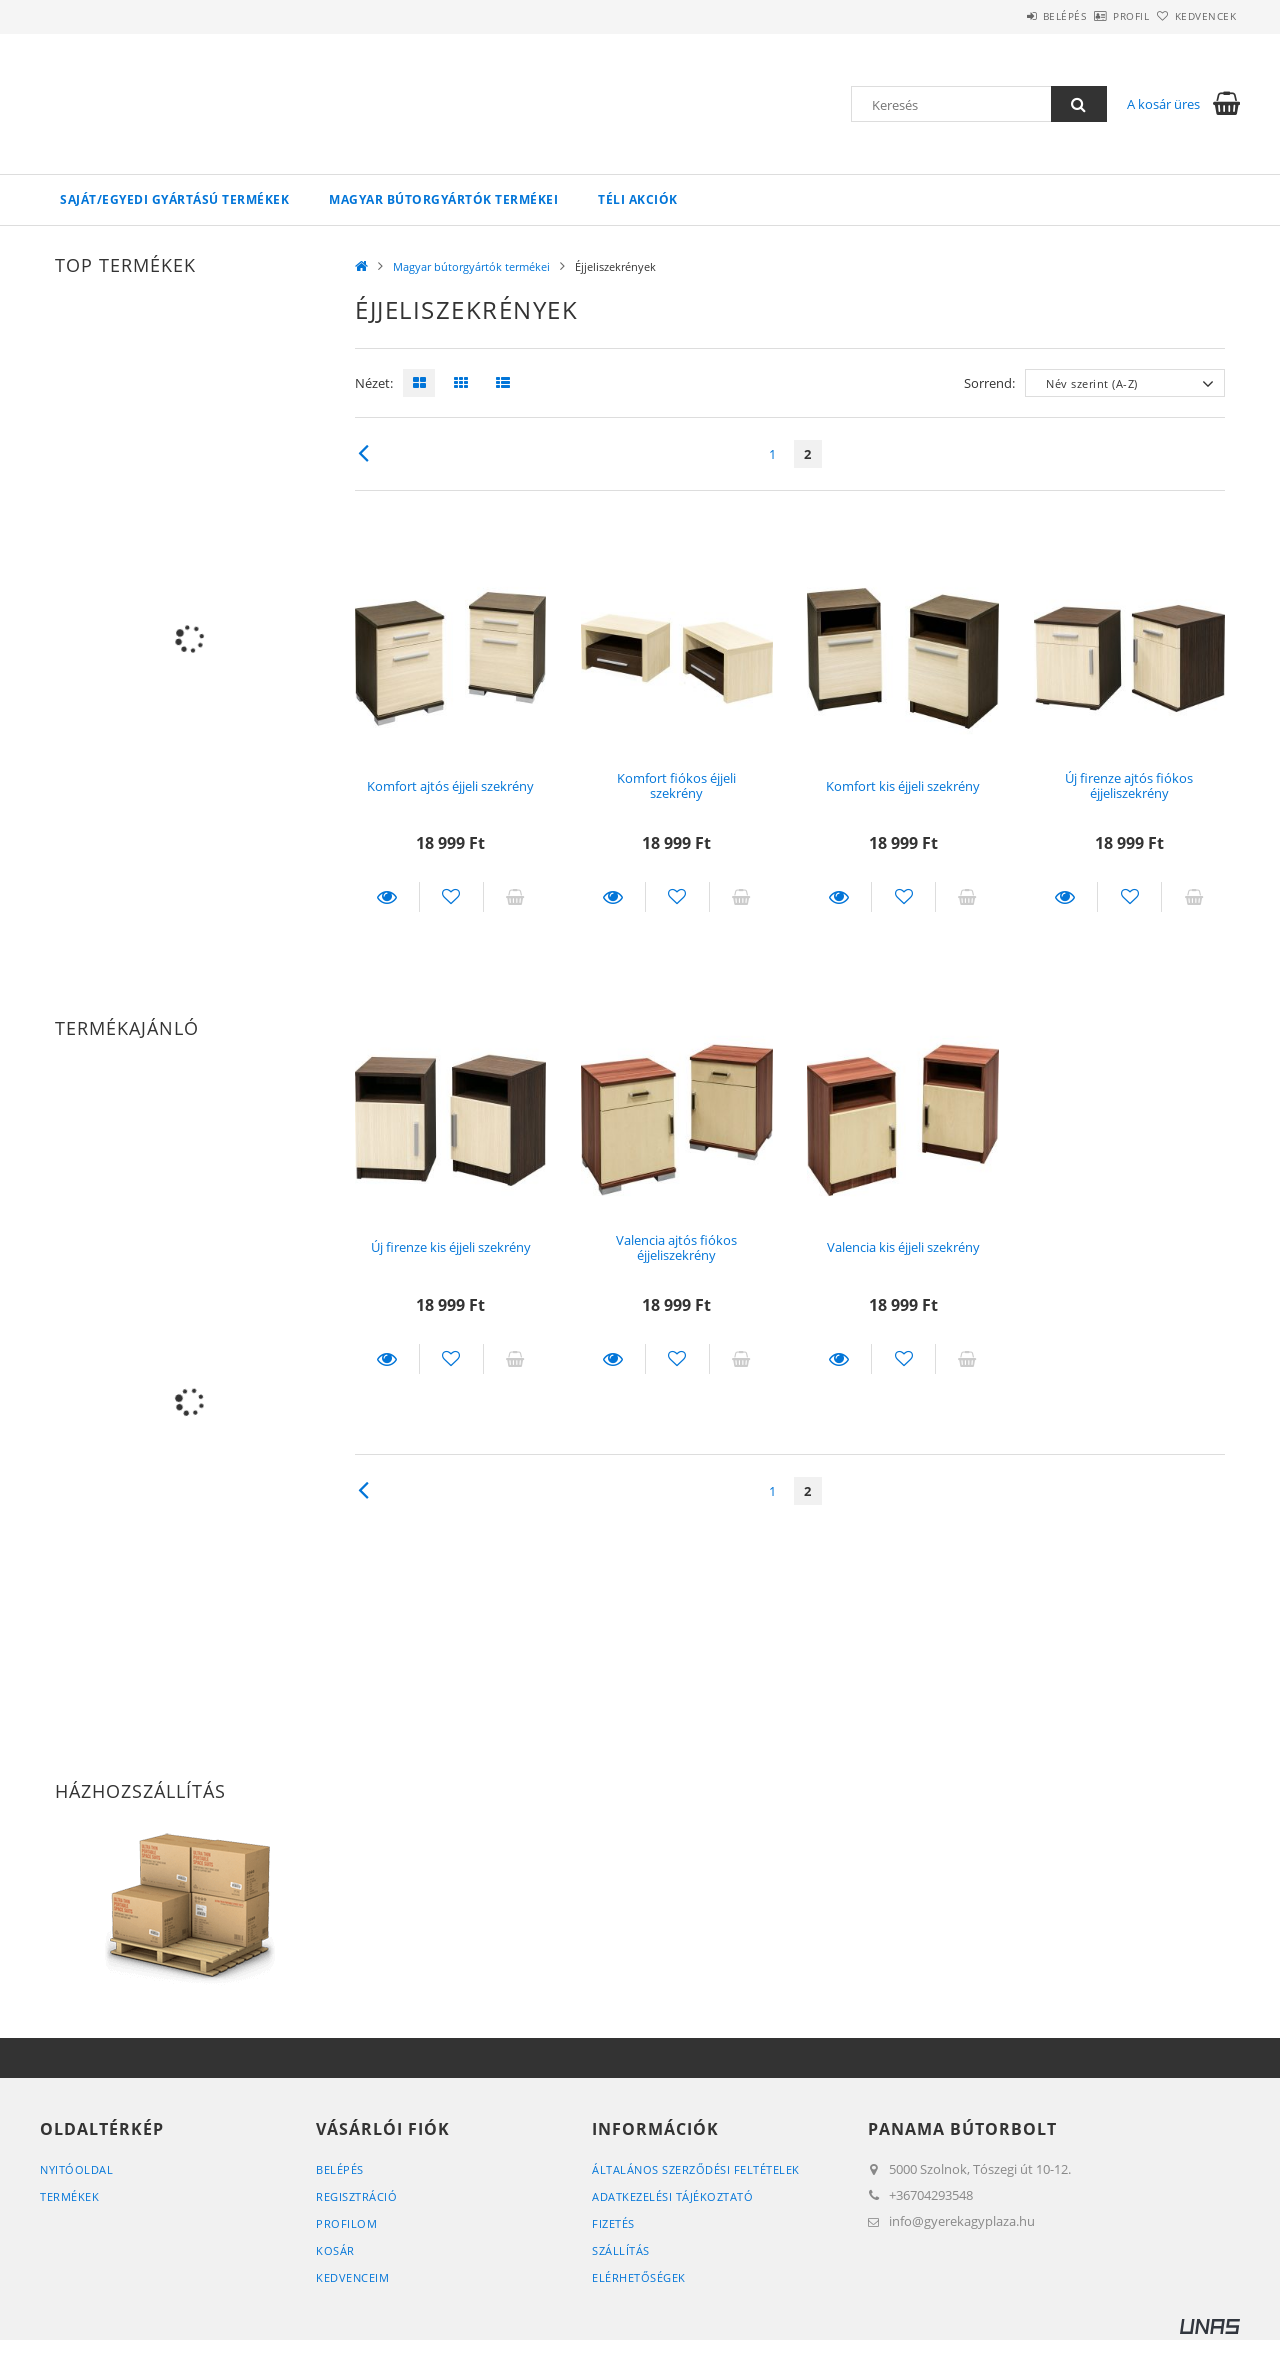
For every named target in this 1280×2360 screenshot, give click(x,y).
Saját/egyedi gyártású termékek (174, 199)
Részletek (387, 897)
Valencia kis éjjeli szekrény (903, 1247)
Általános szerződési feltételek (696, 2169)
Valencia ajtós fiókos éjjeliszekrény (676, 1247)
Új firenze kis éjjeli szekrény (451, 1247)
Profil (1098, 16)
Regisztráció (356, 2196)
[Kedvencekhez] (451, 897)
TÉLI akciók (638, 199)
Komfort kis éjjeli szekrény (903, 786)
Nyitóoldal (76, 2169)
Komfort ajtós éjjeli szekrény (450, 786)
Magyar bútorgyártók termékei (443, 199)
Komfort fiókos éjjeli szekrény (676, 785)
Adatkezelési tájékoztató (672, 2196)
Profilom (346, 2223)
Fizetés (613, 2223)
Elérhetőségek (639, 2277)
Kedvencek (1195, 16)
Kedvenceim (352, 2277)
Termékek (69, 2196)
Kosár (335, 2250)
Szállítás (621, 2250)
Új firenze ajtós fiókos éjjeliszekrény (1129, 785)
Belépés (1009, 16)
